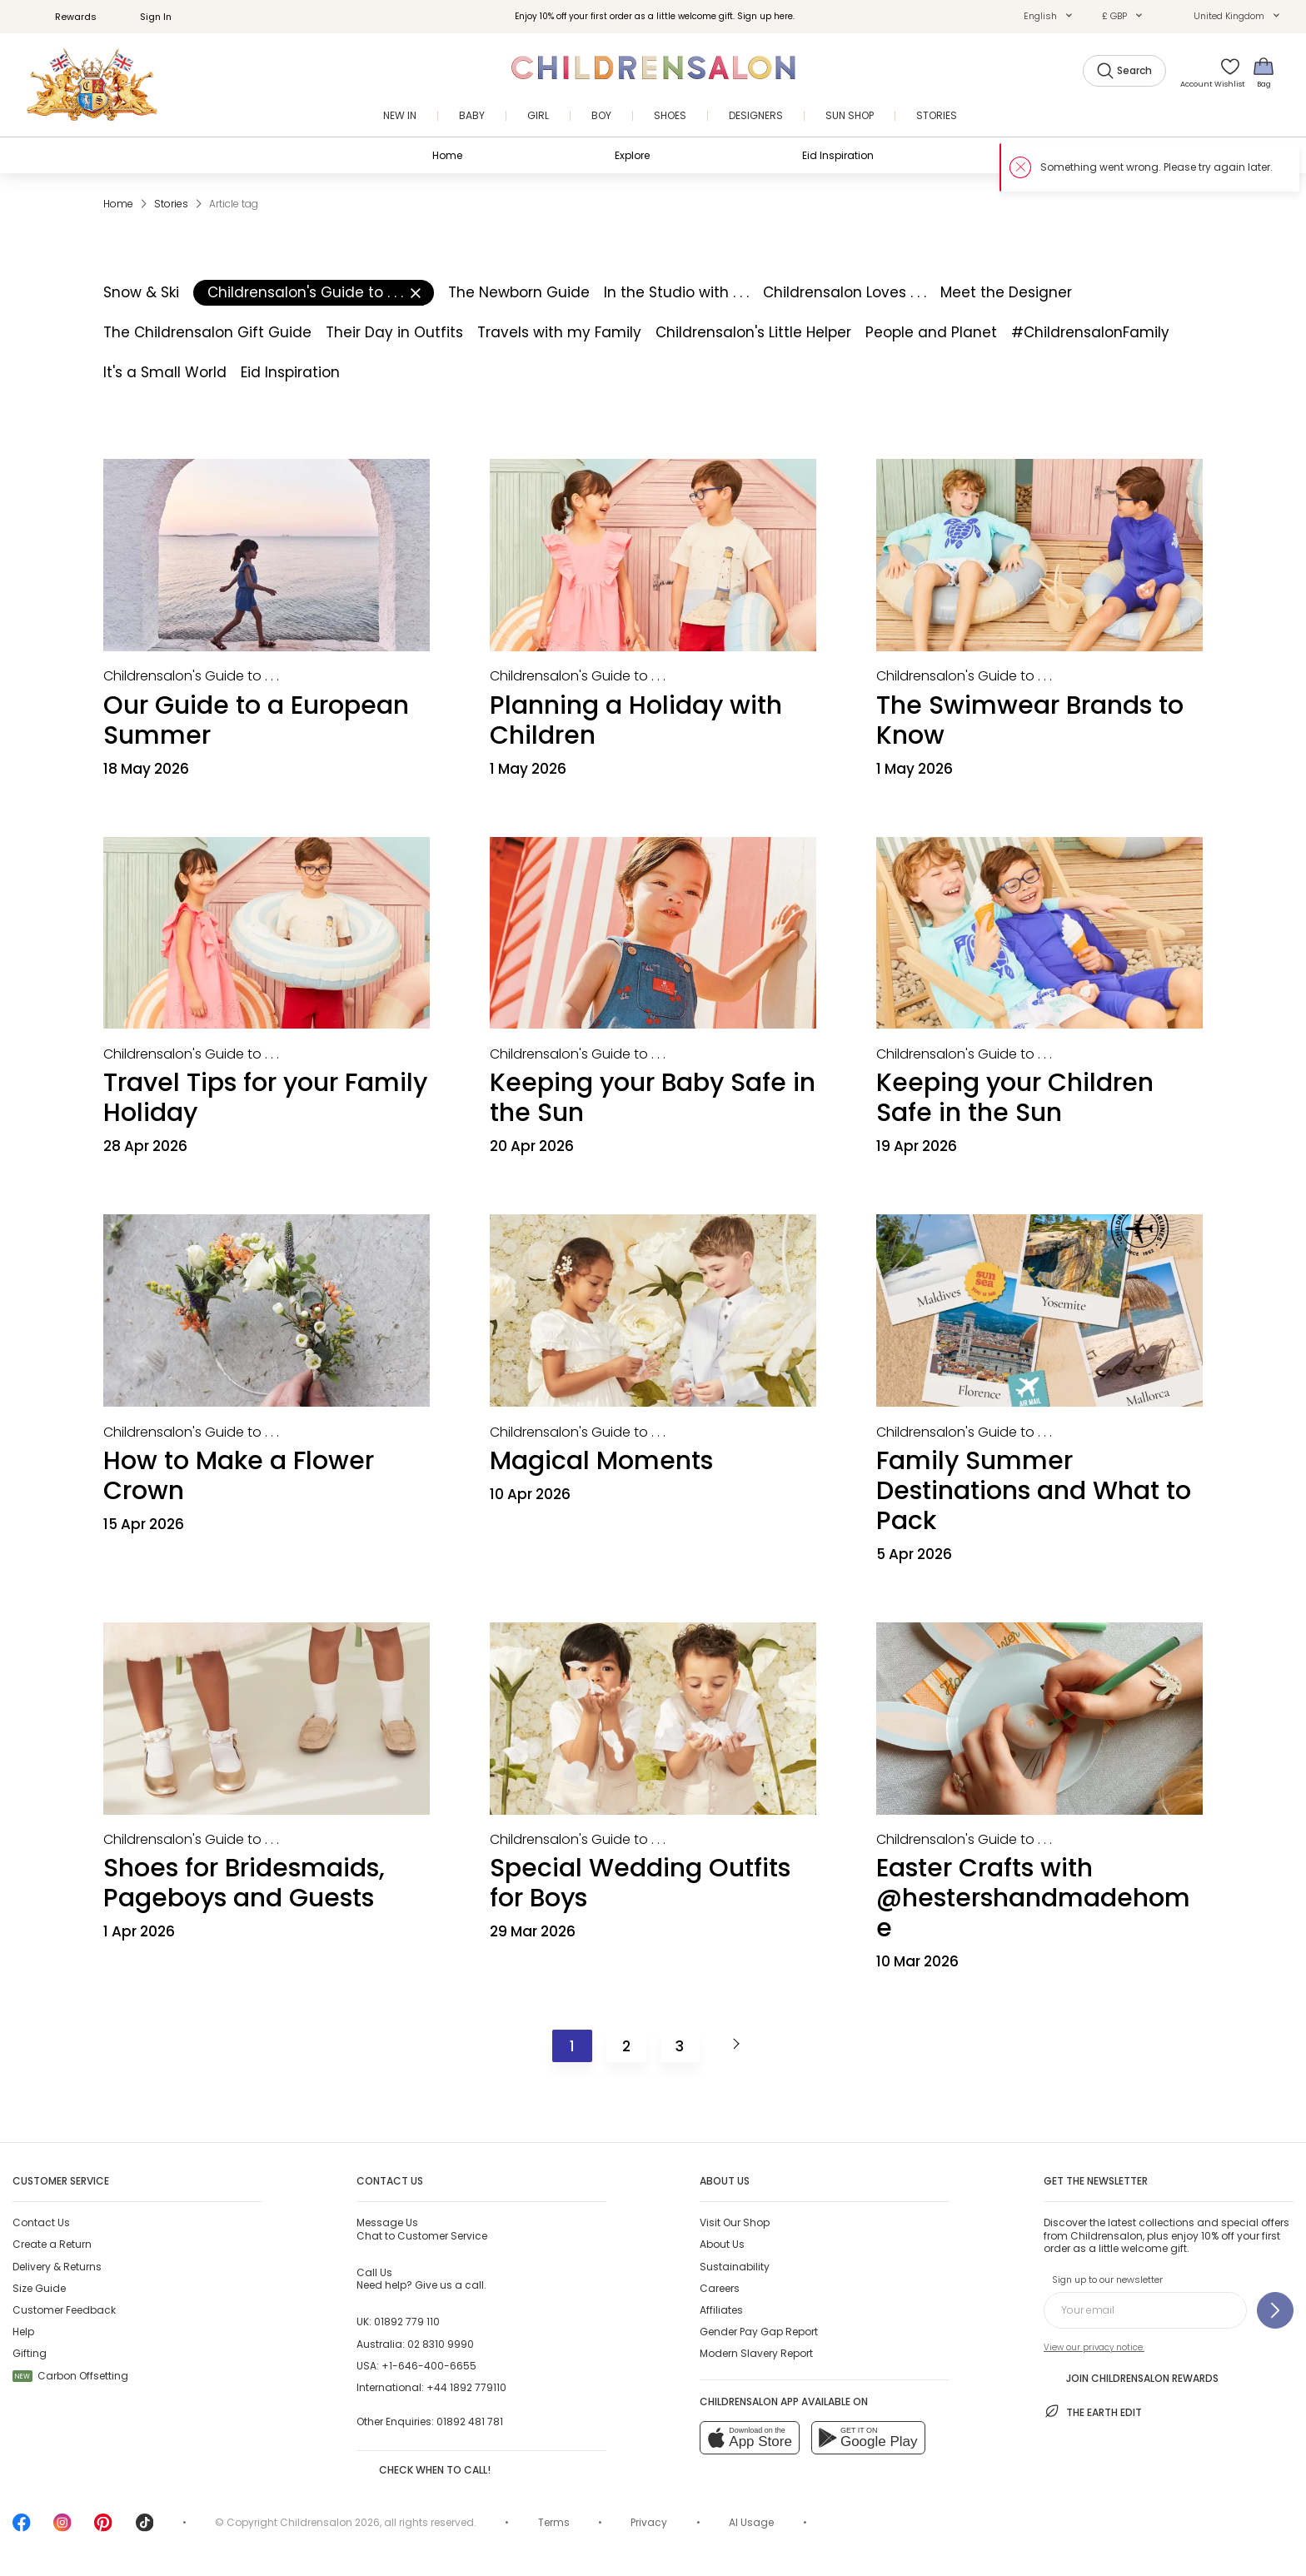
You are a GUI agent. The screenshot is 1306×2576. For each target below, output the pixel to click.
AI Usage (751, 2522)
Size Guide (39, 2288)
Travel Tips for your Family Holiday (265, 1097)
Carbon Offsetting (70, 2376)
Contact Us (41, 2222)
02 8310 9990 (440, 2344)
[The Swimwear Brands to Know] (1039, 555)
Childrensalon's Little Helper (753, 332)
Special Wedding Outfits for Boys (640, 1883)
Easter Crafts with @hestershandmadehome (1033, 1898)
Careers (720, 2288)
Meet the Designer (1006, 292)
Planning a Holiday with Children (636, 720)
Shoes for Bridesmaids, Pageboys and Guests (244, 1883)
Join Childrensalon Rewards (1131, 2377)
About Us (722, 2244)
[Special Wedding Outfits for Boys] (653, 1718)
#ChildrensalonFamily (1090, 332)
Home (447, 155)
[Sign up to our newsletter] (1275, 2310)
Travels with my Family (559, 332)
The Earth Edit (1093, 2411)
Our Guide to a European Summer (256, 720)
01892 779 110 (407, 2321)
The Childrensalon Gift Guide (207, 332)
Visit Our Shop (735, 2222)
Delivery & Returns (57, 2267)
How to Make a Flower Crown (238, 1475)
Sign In (147, 16)
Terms (554, 2522)
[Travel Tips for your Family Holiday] (266, 933)
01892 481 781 (469, 2421)
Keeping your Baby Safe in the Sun (652, 1097)
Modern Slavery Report (756, 2353)
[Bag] (1263, 72)
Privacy (649, 2522)
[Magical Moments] (653, 1310)
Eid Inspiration (838, 155)
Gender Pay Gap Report (759, 2331)
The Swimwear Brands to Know (1030, 720)
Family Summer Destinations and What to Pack (1033, 1490)
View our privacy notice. (1094, 2347)
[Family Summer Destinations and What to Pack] (1039, 1310)
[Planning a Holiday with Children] (653, 555)
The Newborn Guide (519, 292)
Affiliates (721, 2310)
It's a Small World (165, 372)
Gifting (29, 2353)
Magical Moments (601, 1460)
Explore (632, 155)
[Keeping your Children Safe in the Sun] (1039, 933)
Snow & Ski (141, 292)
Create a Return (52, 2244)
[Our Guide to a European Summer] (266, 555)
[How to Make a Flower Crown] (266, 1310)
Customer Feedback (64, 2310)
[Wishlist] (1225, 72)
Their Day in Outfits (394, 332)
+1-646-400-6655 (428, 2366)
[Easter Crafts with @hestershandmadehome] (1039, 1718)
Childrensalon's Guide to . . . (314, 292)
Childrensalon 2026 (330, 2522)
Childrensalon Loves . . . (844, 292)
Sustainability (735, 2267)
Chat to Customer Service (421, 2228)
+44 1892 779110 (466, 2387)
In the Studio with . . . (676, 292)
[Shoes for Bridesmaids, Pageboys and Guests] (266, 1718)
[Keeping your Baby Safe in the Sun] (653, 933)
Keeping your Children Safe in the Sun (1015, 1097)
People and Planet (931, 332)
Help (23, 2331)
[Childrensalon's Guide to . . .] (191, 676)
